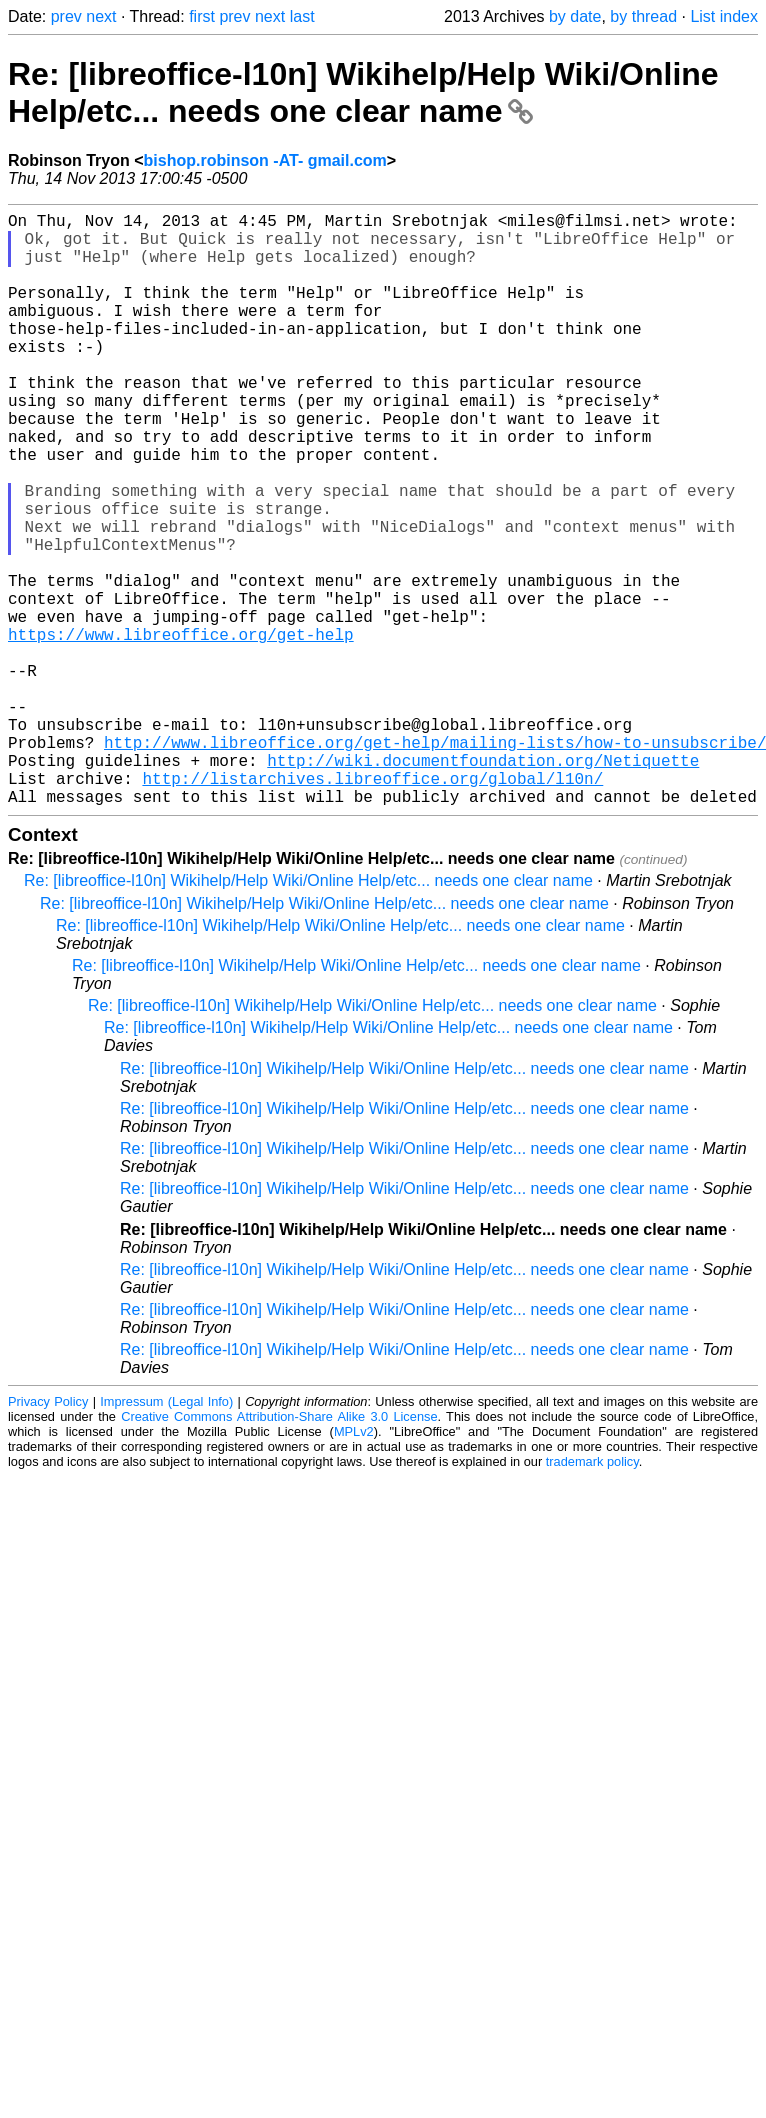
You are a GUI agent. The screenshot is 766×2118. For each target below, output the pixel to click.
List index (724, 16)
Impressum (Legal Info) (166, 1533)
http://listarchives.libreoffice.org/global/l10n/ (372, 906)
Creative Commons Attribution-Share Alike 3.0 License (279, 1548)
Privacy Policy (48, 1533)
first (202, 16)
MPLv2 (354, 1563)
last (302, 16)
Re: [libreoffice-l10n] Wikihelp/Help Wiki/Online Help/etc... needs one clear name (363, 92)
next (101, 16)
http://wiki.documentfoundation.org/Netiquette (483, 884)
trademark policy (592, 1593)
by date (575, 16)
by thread (643, 16)
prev (66, 16)
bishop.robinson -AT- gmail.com (265, 160)
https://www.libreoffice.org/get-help (181, 730)
